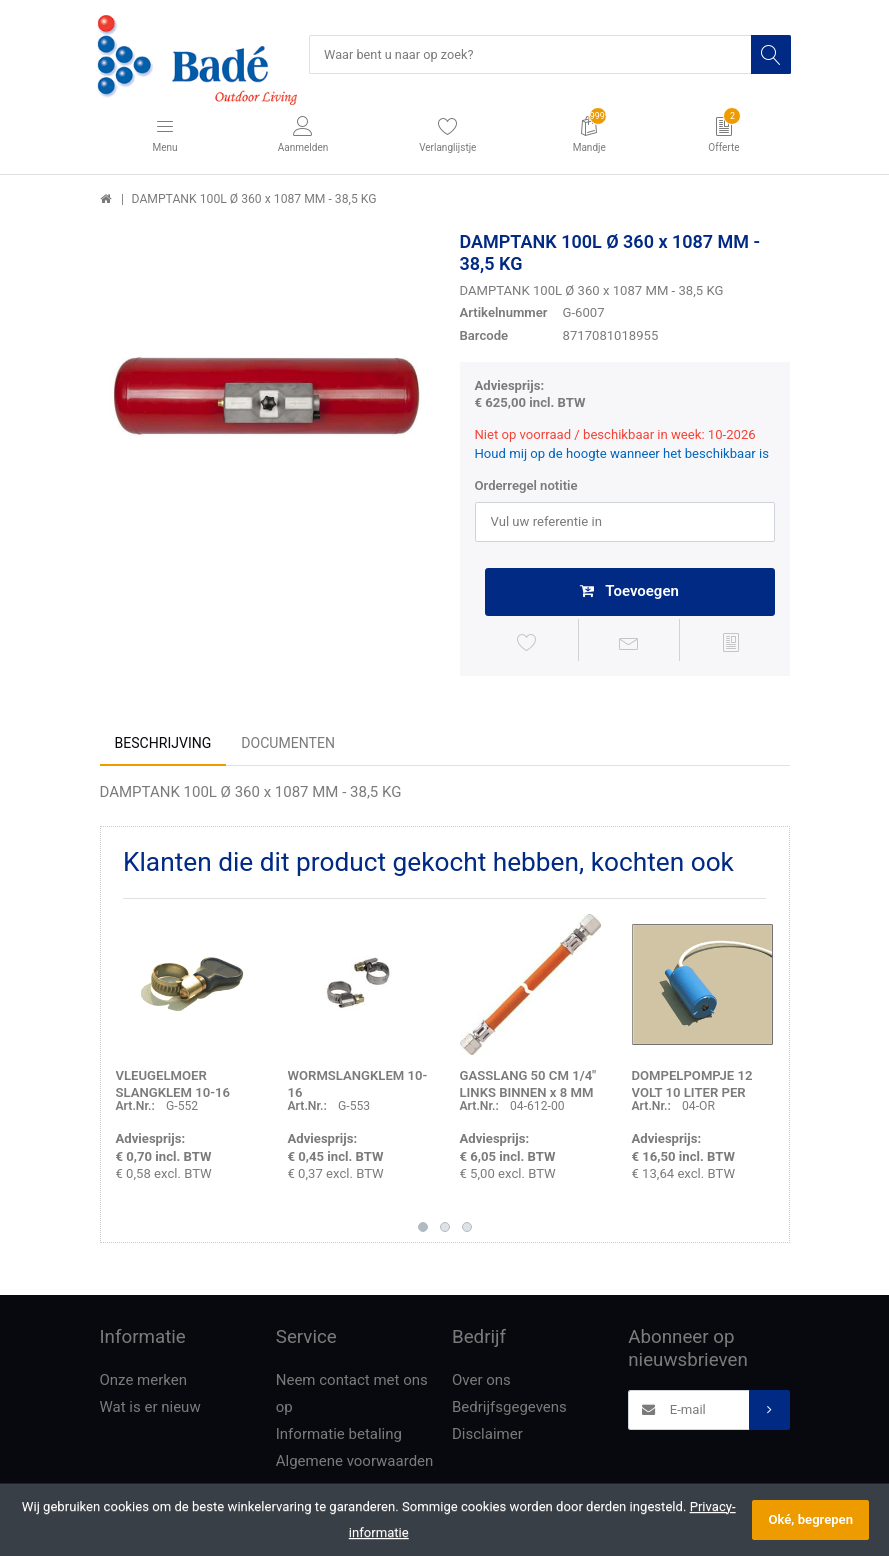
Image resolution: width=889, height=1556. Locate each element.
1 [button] (423, 1230)
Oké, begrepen (810, 1519)
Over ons (481, 1383)
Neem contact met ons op (352, 1396)
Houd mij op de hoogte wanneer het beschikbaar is (622, 454)
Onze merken (144, 1383)
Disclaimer (487, 1437)
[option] (265, 397)
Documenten (288, 746)
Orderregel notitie (526, 486)
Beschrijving (163, 746)
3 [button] (467, 1230)
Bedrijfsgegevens (509, 1410)
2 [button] (445, 1230)
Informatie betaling (339, 1437)
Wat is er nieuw (150, 1410)
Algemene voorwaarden (355, 1464)
